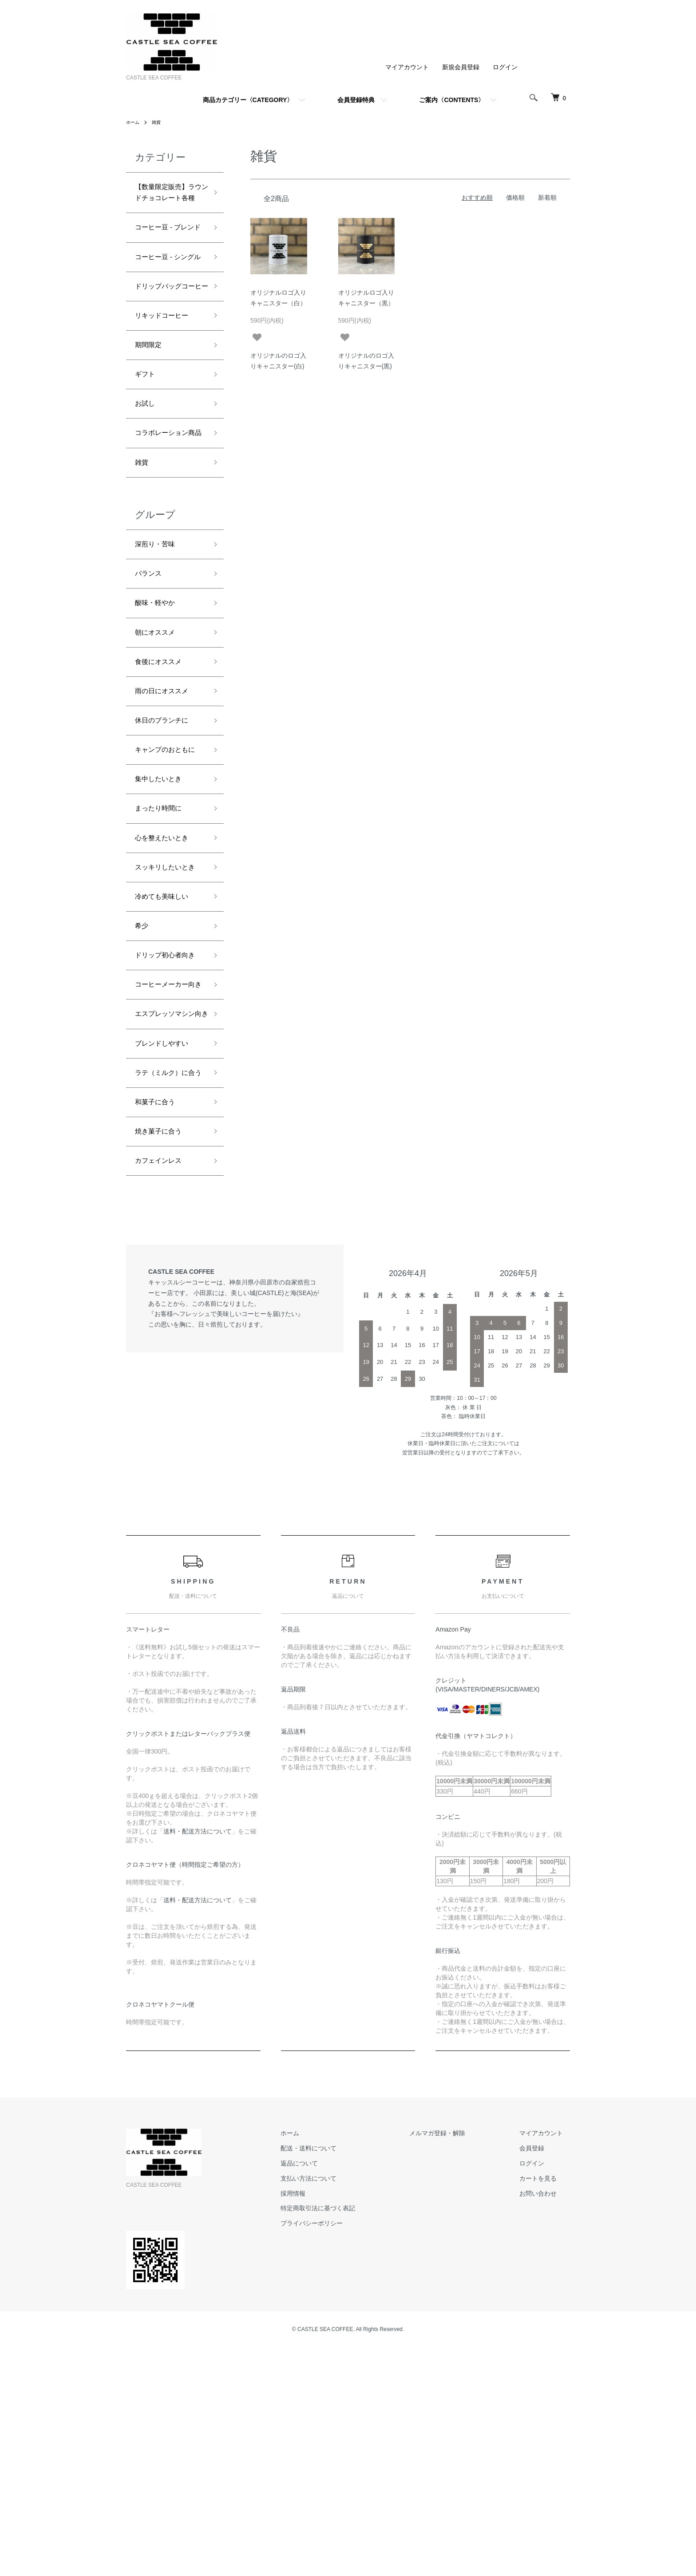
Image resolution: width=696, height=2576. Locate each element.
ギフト (147, 447)
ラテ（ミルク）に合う (167, 1287)
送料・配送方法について (197, 2060)
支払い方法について (344, 2407)
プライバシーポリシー (347, 2452)
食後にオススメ (163, 767)
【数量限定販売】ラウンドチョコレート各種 (167, 202)
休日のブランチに (167, 830)
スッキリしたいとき (167, 1010)
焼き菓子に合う (163, 1357)
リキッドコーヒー (167, 383)
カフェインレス (163, 1388)
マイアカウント (407, 67)
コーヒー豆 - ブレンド (170, 254)
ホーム (134, 122)
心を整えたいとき (167, 971)
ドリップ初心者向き (167, 1119)
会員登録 (538, 2377)
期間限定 (151, 415)
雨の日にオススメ (167, 798)
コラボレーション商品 (167, 517)
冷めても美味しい (167, 1048)
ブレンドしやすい (167, 1248)
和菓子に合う (159, 1325)
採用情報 (328, 2422)
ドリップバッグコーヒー (167, 344)
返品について (334, 2392)
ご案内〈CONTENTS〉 (451, 99)
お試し (147, 478)
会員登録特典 (356, 99)
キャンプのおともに (167, 869)
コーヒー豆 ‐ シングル (170, 299)
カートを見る (545, 2407)
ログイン (505, 67)
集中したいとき (163, 907)
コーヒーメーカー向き (167, 1164)
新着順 (547, 197)
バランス (151, 672)
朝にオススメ (159, 735)
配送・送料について (344, 2377)
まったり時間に (163, 939)
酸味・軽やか (159, 703)
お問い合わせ (545, 2422)
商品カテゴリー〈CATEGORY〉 (248, 99)
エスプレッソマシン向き (167, 1209)
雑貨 (159, 122)
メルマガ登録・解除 (458, 2362)
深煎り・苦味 (159, 640)
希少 (143, 1080)
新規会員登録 (460, 67)
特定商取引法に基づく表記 (353, 2437)
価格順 (515, 197)
